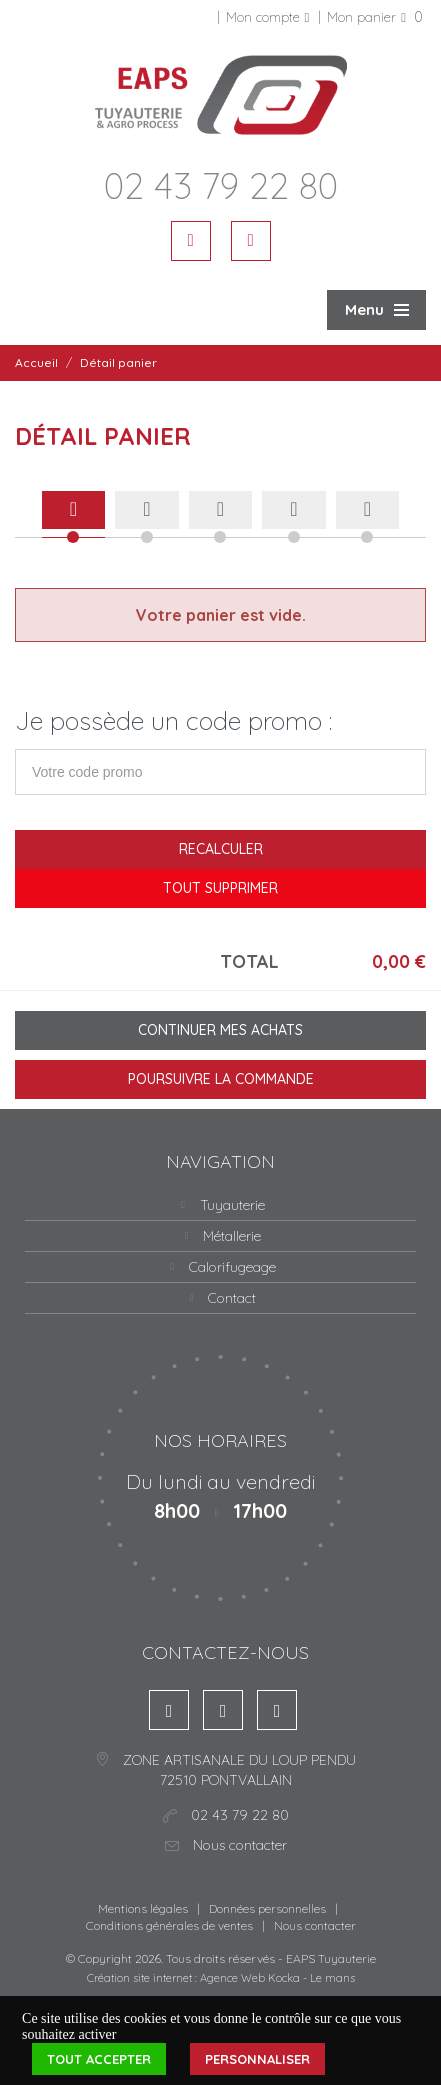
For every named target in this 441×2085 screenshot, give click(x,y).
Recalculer (221, 849)
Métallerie (232, 1236)
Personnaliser (257, 2059)
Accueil (36, 362)
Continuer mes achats (220, 1030)
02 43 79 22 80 (221, 185)
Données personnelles (267, 1908)
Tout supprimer (220, 888)
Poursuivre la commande (221, 1079)
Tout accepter (99, 2059)
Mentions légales (143, 1908)
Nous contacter (315, 1925)
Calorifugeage (232, 1267)
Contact (232, 1298)
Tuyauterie (232, 1205)
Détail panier (118, 362)
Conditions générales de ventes (169, 1925)
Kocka (284, 1978)
